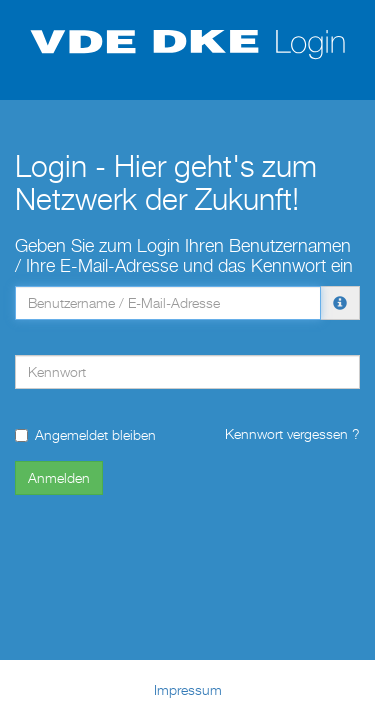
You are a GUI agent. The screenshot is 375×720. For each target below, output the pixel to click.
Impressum (188, 689)
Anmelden (59, 477)
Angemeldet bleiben (85, 434)
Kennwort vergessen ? (292, 433)
